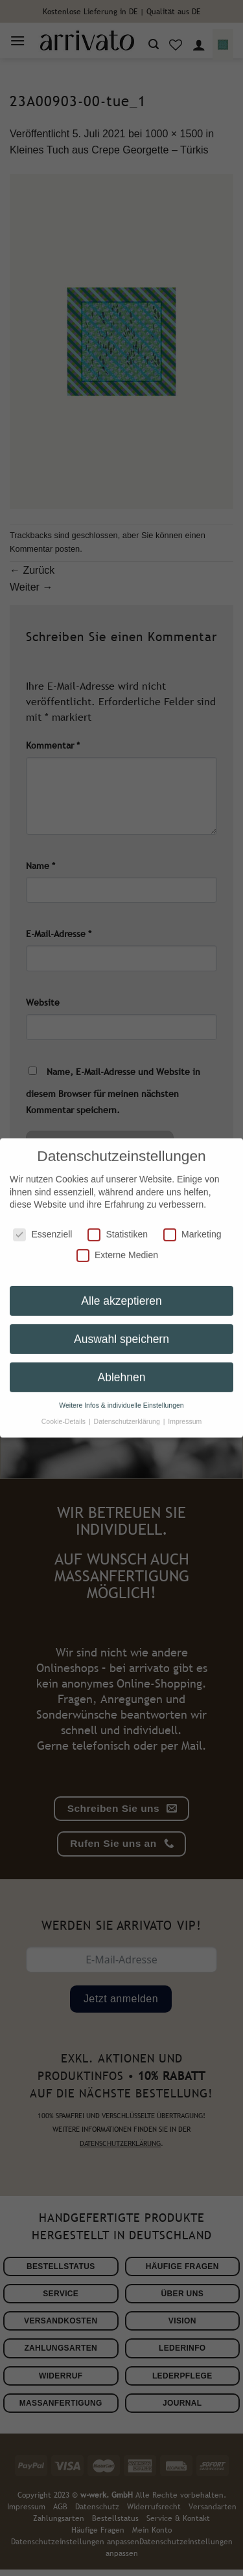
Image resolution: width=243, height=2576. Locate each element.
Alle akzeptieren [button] (121, 1290)
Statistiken (117, 1225)
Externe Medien (117, 1245)
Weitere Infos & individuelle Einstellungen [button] (121, 1395)
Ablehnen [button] (122, 1367)
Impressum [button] (185, 1411)
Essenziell (42, 1225)
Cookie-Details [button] (64, 1411)
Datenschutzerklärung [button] (128, 1411)
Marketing (192, 1225)
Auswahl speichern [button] (121, 1328)
